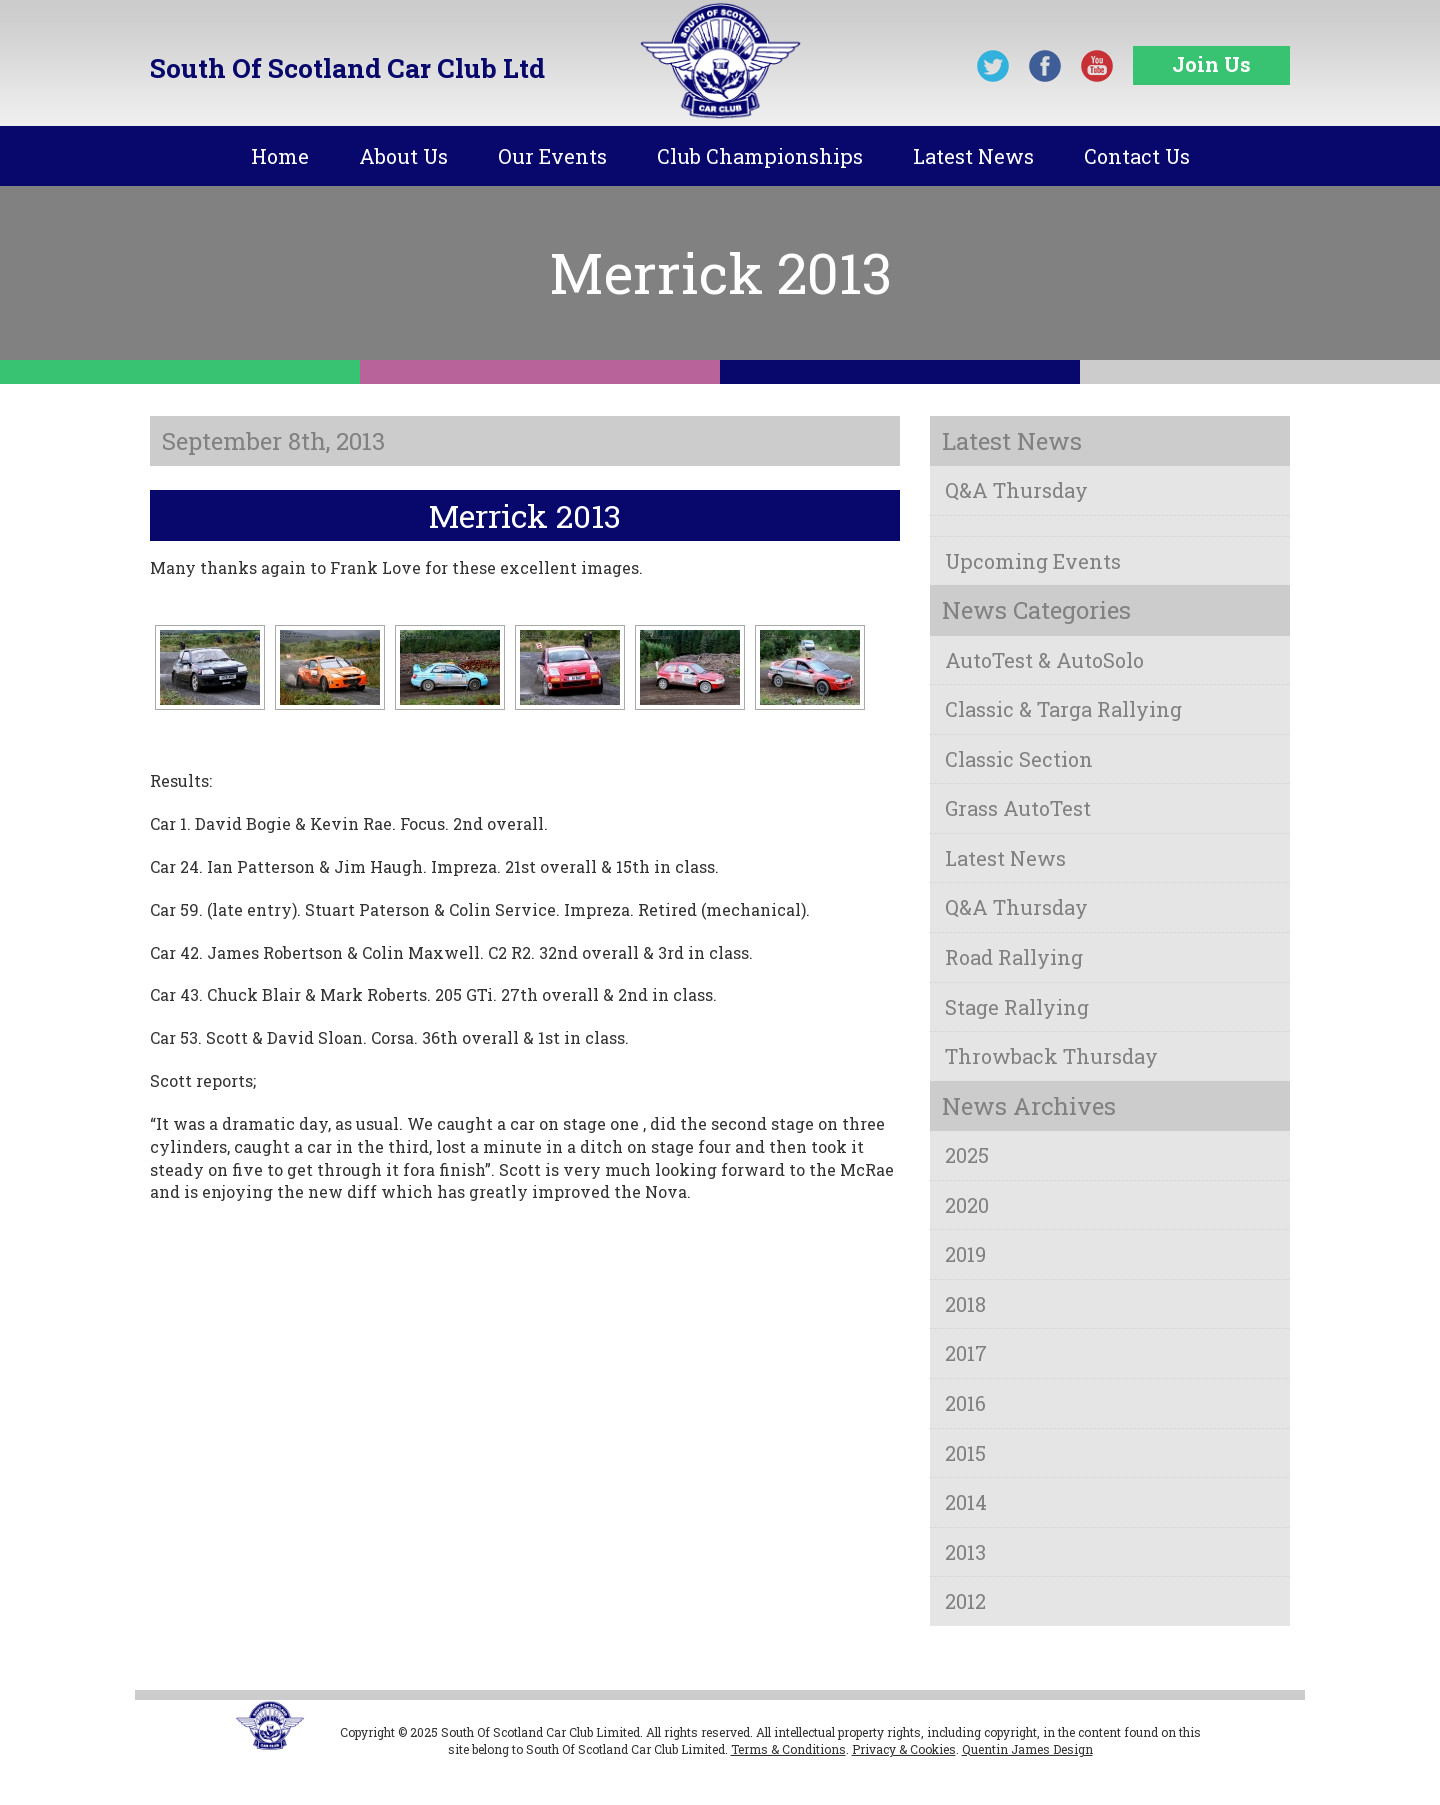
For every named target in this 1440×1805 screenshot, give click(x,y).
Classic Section (1019, 759)
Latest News (973, 156)
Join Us (1211, 64)
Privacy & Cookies (904, 1749)
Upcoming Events (1033, 561)
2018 (965, 1304)
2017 (966, 1353)
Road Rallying (1014, 957)
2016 (965, 1403)
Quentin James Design (1027, 1749)
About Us (403, 156)
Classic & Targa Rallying (1063, 709)
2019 (965, 1254)
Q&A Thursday (1016, 490)
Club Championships (760, 156)
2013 (965, 1552)
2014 (966, 1502)
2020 (967, 1205)
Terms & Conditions (788, 1749)
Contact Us (1137, 156)
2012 (965, 1601)
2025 (967, 1155)
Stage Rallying (1017, 1007)
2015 (965, 1453)
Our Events (552, 156)
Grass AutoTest (1018, 808)
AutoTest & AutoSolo (1044, 660)
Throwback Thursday (1051, 1056)
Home (280, 156)
